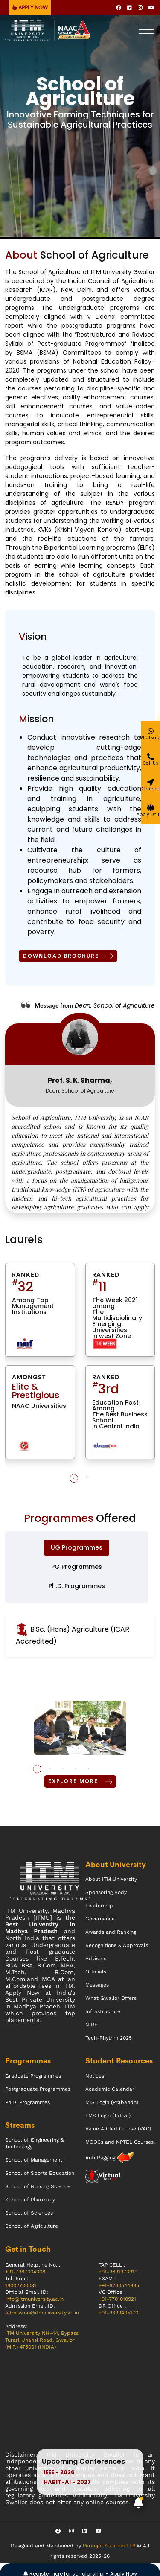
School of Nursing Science (37, 2186)
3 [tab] (62, 1769)
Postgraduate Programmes (37, 2089)
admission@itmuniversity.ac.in (42, 2313)
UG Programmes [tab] (76, 1547)
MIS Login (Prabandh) (111, 2102)
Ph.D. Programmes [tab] (77, 1586)
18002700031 (20, 2285)
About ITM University (111, 1879)
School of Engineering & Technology (34, 2143)
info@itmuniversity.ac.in (34, 2299)
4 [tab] (75, 1769)
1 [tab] (74, 1478)
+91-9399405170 (118, 2313)
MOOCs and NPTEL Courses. (120, 2142)
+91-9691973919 (118, 2272)
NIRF (91, 2025)
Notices (94, 2076)
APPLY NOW (30, 7)
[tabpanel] (80, 1365)
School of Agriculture (31, 2226)
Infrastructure (102, 2011)
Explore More (80, 1782)
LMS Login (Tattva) (108, 2115)
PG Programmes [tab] (76, 1566)
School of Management (33, 2160)
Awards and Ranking (110, 1932)
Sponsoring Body (106, 1892)
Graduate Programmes (33, 2076)
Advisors (95, 1958)
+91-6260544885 (119, 2285)
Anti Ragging (101, 2158)
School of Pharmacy (30, 2200)
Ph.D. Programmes (27, 2102)
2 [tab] (86, 1478)
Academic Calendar (109, 2089)
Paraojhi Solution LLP (109, 2546)
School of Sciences (29, 2213)
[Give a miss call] (150, 759)
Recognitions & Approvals (116, 1945)
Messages (97, 1985)
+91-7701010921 (117, 2299)
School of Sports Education (39, 2173)
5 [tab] (88, 1769)
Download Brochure (68, 956)
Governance (100, 1919)
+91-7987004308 (25, 2272)
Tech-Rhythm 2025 (108, 2038)
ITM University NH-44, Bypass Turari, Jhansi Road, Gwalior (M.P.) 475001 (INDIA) (42, 2340)
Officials (95, 1972)
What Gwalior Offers (111, 1998)
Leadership (99, 1906)
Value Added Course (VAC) (118, 2129)
